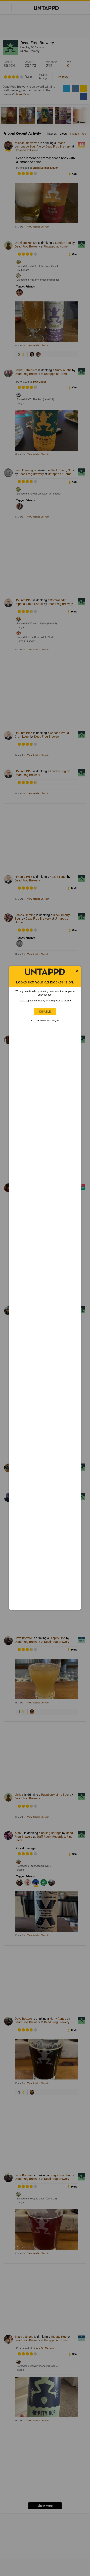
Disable (45, 1011)
